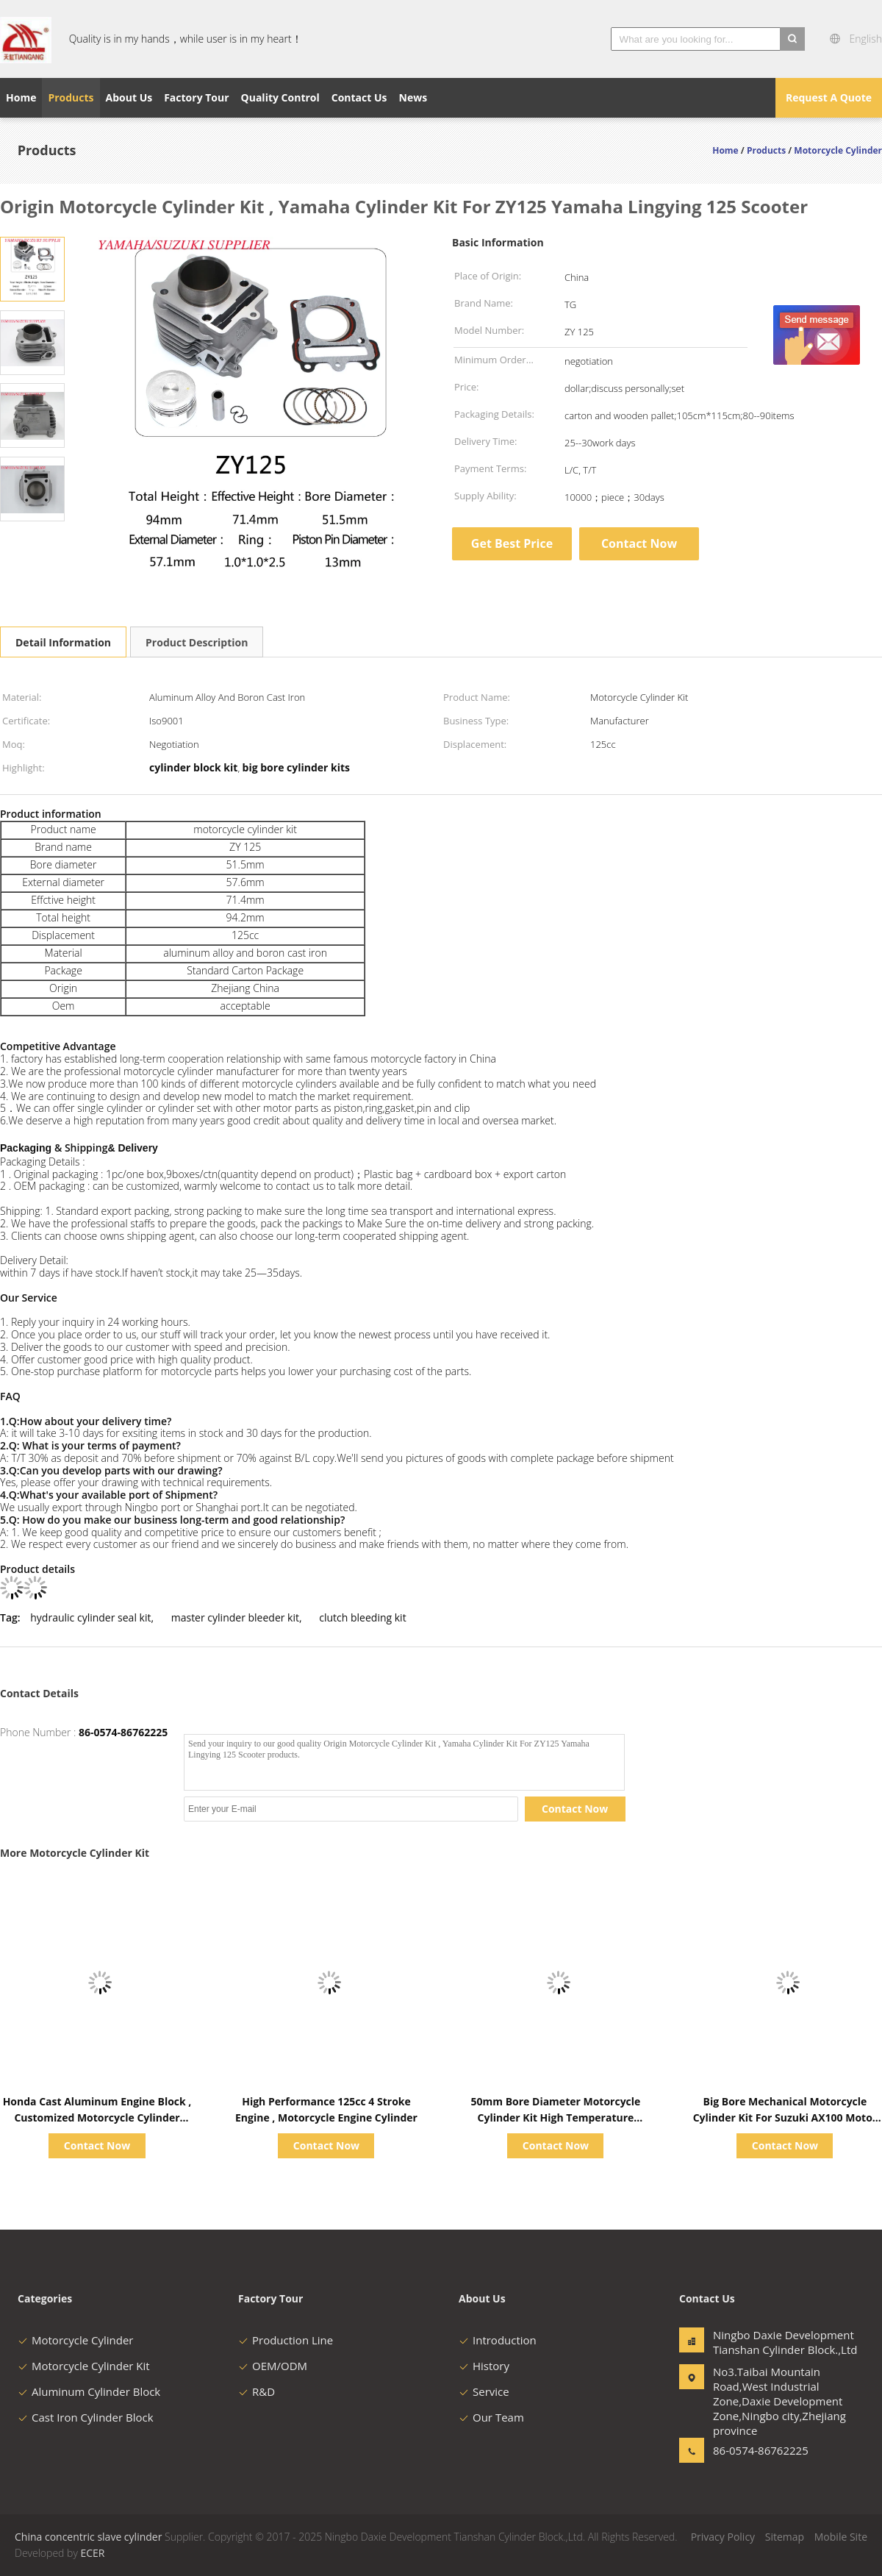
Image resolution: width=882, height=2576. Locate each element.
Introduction (498, 2340)
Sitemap (784, 2537)
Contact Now (639, 543)
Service (484, 2391)
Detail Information (63, 642)
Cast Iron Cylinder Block (86, 2417)
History (484, 2365)
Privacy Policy (723, 2537)
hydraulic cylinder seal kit (90, 1617)
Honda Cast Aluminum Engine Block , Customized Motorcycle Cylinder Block (97, 2117)
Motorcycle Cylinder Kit (84, 2365)
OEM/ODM (272, 2365)
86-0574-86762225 (123, 1732)
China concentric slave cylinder (88, 2537)
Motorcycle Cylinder (75, 2340)
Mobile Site (840, 2537)
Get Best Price (512, 543)
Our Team (491, 2417)
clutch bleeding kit (362, 1617)
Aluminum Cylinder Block (89, 2391)
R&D (256, 2391)
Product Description (197, 642)
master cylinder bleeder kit (235, 1617)
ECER (92, 2553)
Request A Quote (829, 97)
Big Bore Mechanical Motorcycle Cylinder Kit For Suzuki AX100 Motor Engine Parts (785, 2117)
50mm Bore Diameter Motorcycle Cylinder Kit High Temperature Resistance (556, 2117)
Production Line (285, 2340)
